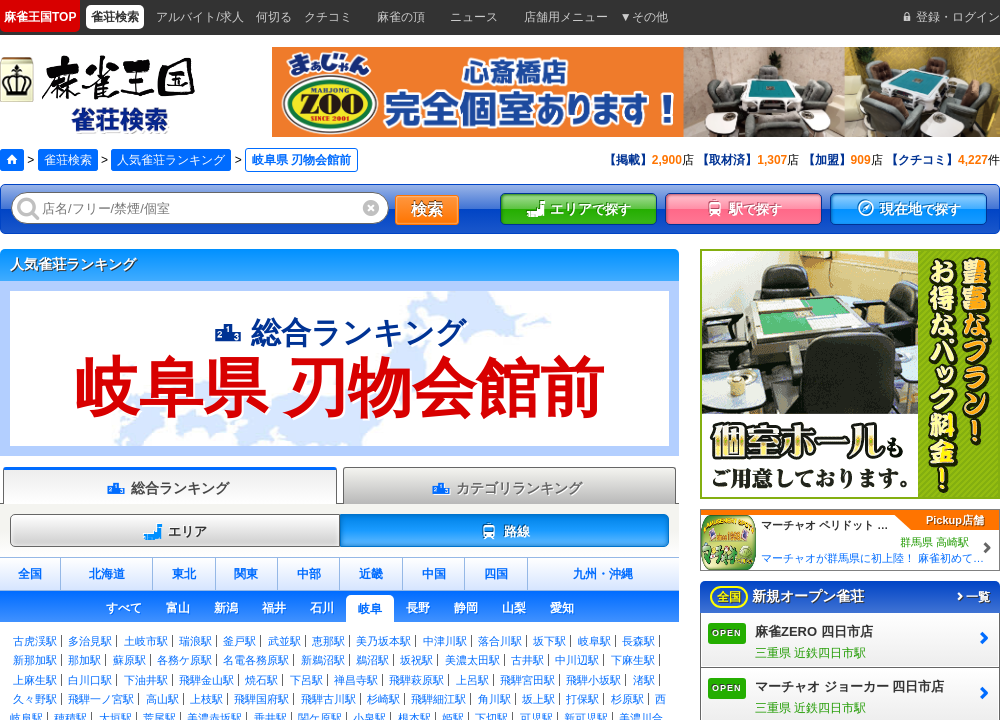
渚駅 (644, 680)
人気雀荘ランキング (171, 160)
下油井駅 (146, 680)
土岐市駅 (146, 641)
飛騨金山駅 (206, 680)
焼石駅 (261, 680)
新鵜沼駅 (323, 660)
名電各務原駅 (256, 660)
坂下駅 (549, 641)
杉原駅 (627, 699)
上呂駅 (472, 680)
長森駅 (638, 641)
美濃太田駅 (472, 660)
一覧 (972, 597)
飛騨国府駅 (261, 699)
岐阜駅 (594, 641)
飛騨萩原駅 (416, 680)
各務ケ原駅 (184, 660)
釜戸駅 (239, 641)
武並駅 (284, 641)
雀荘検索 (68, 160)
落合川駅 (500, 641)
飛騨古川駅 (328, 699)
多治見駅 (90, 641)
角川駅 (494, 699)
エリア (175, 532)
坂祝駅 (416, 660)
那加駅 (84, 660)
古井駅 (527, 660)
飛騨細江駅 (438, 699)
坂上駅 (538, 699)
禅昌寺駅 (356, 680)
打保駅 (582, 699)
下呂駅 (306, 680)
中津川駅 (445, 641)
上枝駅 (206, 699)
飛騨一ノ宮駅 (101, 699)
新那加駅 (35, 660)
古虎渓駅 (35, 641)
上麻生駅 (35, 680)
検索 (427, 209)
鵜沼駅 (372, 660)
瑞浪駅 (195, 641)
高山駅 (162, 699)
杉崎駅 (383, 699)
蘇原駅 (129, 660)
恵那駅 (328, 641)
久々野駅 (35, 699)
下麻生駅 (633, 660)
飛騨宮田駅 (527, 680)
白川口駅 (90, 680)
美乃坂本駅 (383, 641)
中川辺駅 (577, 660)
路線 (504, 532)
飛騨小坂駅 (593, 680)
